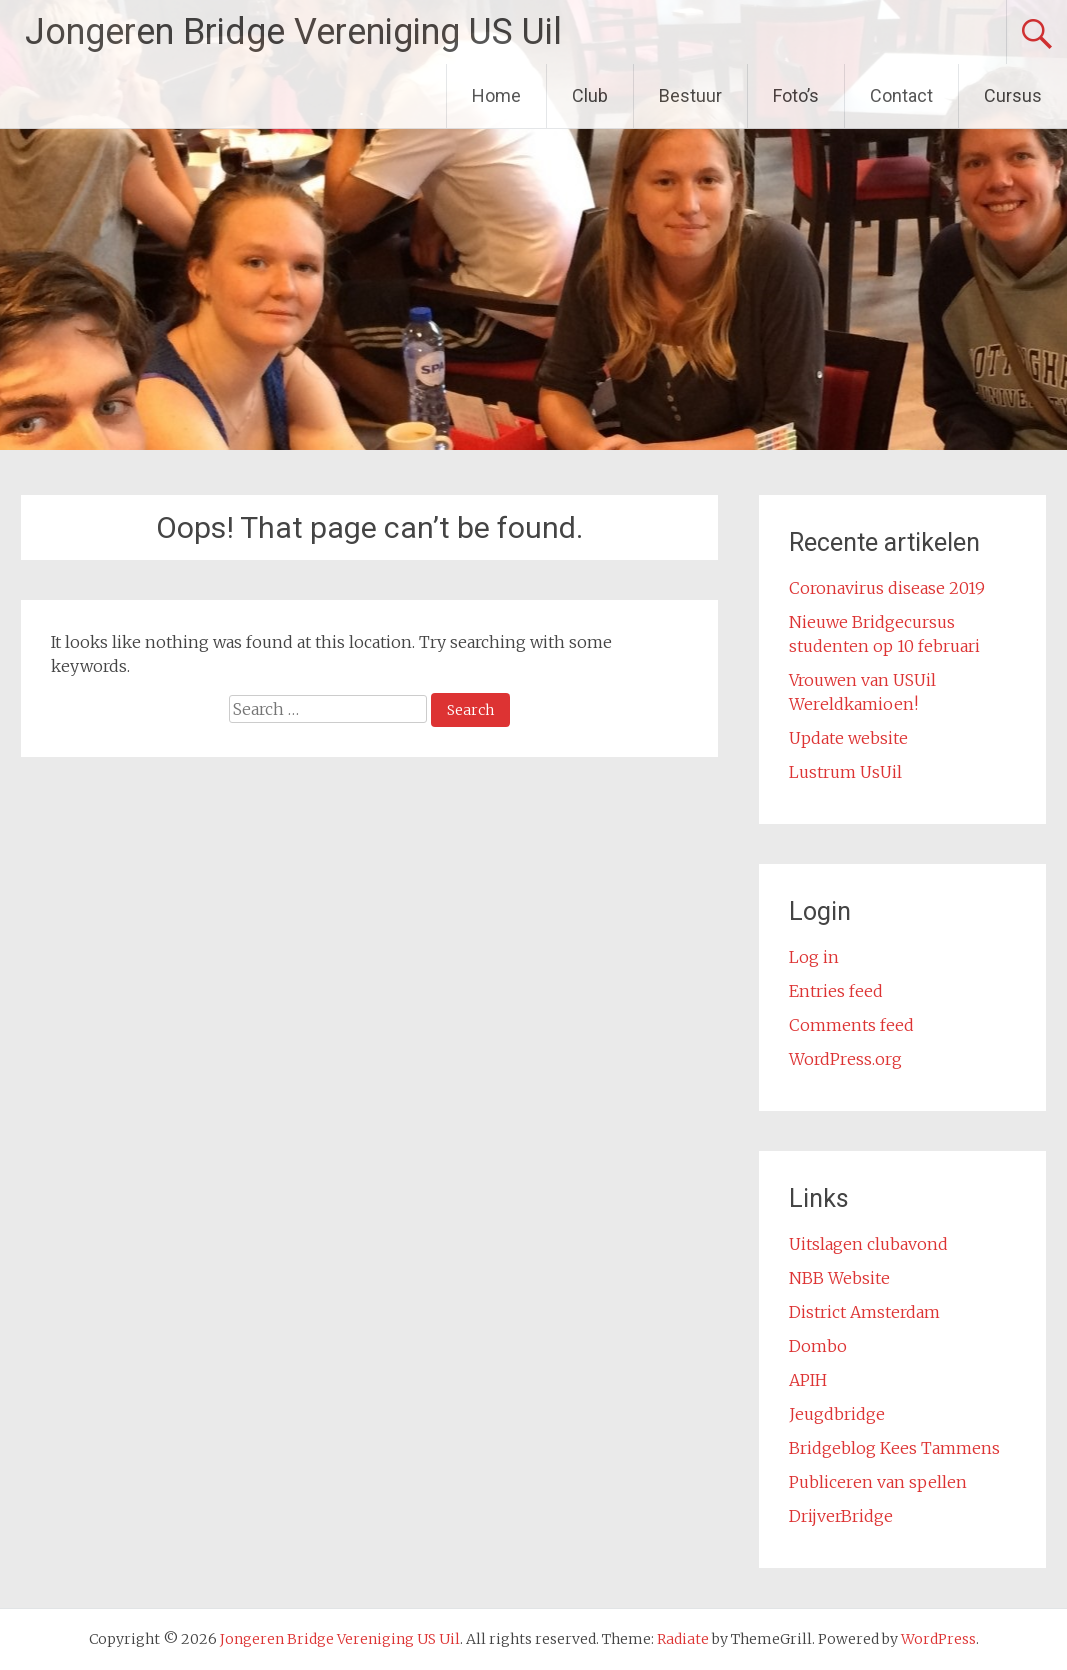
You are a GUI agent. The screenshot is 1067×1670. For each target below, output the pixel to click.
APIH (808, 1380)
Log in (814, 957)
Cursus (1013, 95)
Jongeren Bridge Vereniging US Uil (293, 32)
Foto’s (796, 95)
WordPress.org (845, 1059)
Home (496, 95)
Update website (848, 738)
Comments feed (851, 1025)
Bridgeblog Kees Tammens (894, 1448)
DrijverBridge (841, 1516)
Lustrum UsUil (845, 772)
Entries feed (836, 991)
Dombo (818, 1346)
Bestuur (690, 95)
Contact (901, 95)
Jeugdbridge (837, 1414)
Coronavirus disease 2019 (887, 588)
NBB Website (839, 1278)
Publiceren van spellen (878, 1482)
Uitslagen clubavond (868, 1244)
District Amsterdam (864, 1312)
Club (590, 95)
